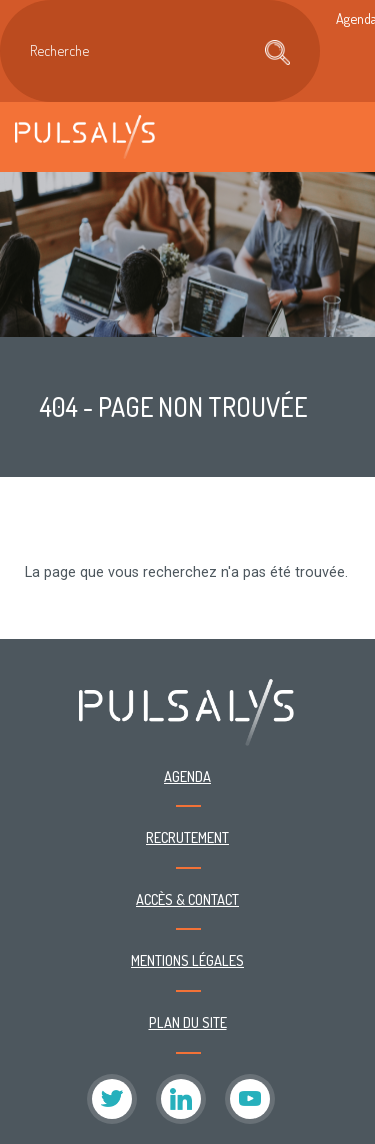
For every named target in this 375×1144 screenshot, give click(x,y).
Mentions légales (187, 960)
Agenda (187, 776)
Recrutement (187, 837)
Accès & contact (187, 899)
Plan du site (188, 1022)
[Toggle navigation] (339, 136)
